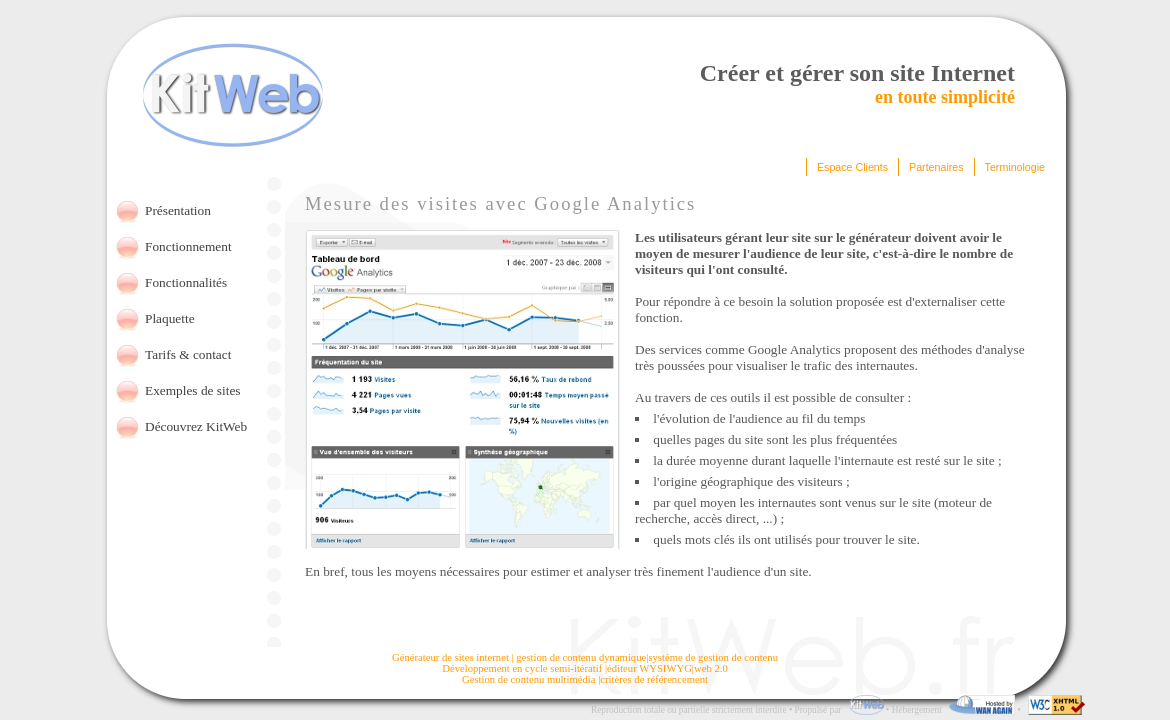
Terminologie (1015, 167)
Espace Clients (852, 167)
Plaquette (170, 318)
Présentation (178, 210)
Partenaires (936, 167)
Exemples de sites (193, 390)
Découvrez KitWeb (196, 426)
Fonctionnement (188, 246)
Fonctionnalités (186, 282)
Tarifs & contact (188, 354)
